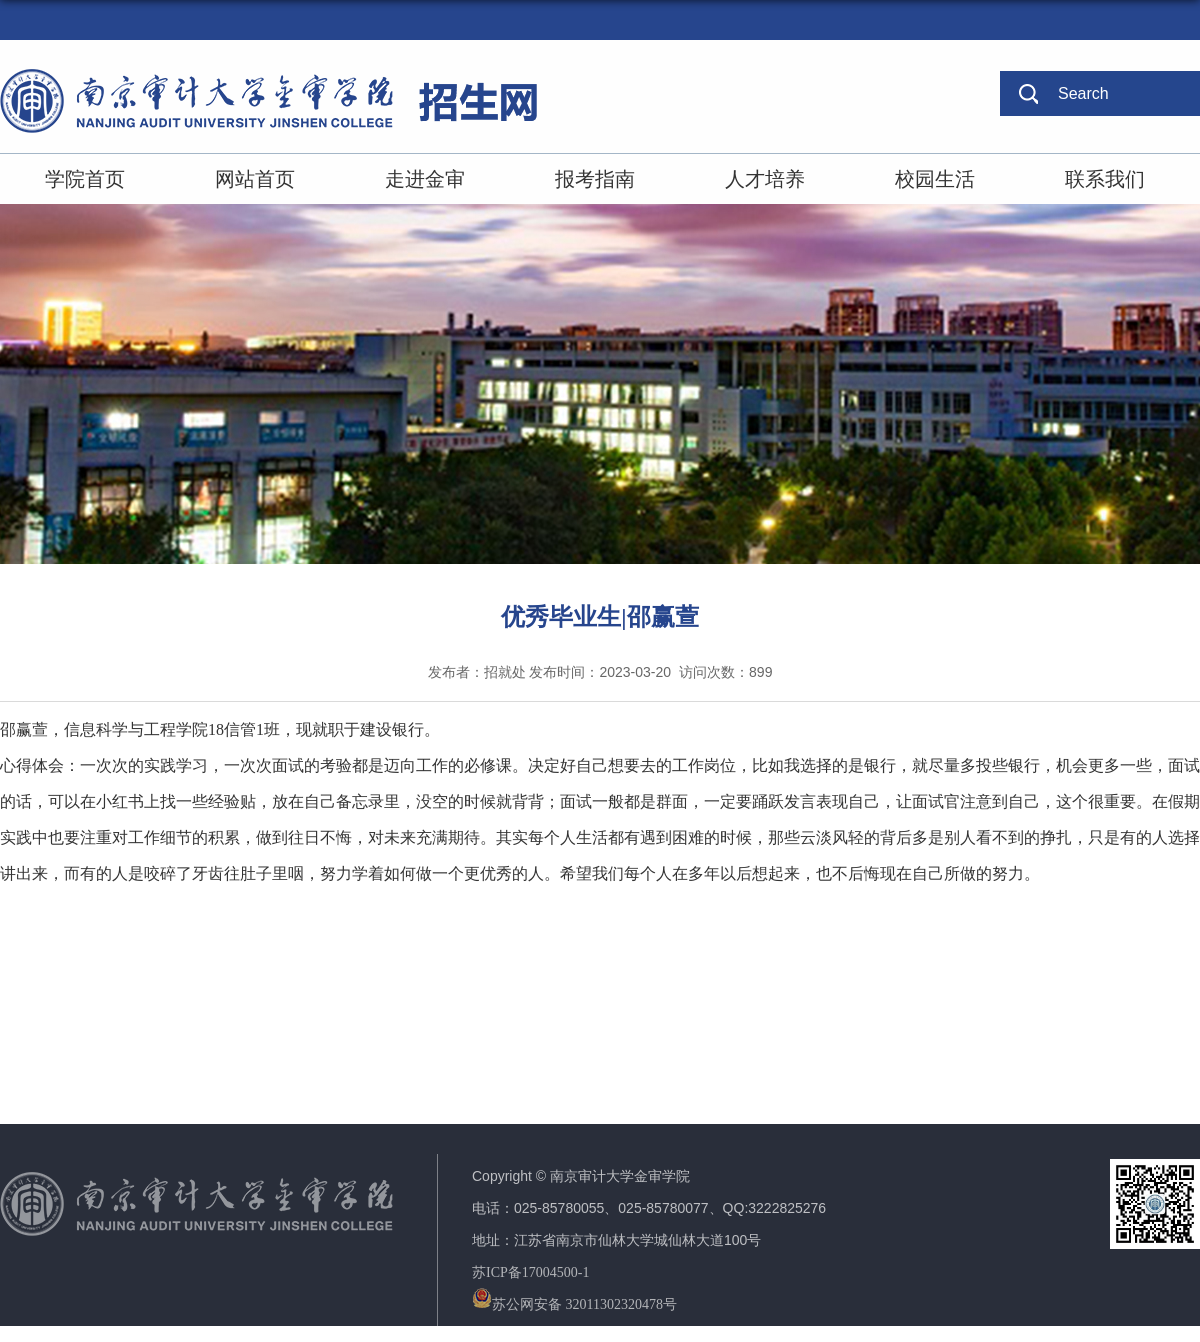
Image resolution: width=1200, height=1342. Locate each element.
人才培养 (765, 179)
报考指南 (595, 179)
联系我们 (1105, 179)
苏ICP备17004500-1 (530, 1272)
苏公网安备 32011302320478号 (574, 1304)
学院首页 (85, 179)
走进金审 (425, 179)
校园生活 (935, 179)
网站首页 (255, 179)
